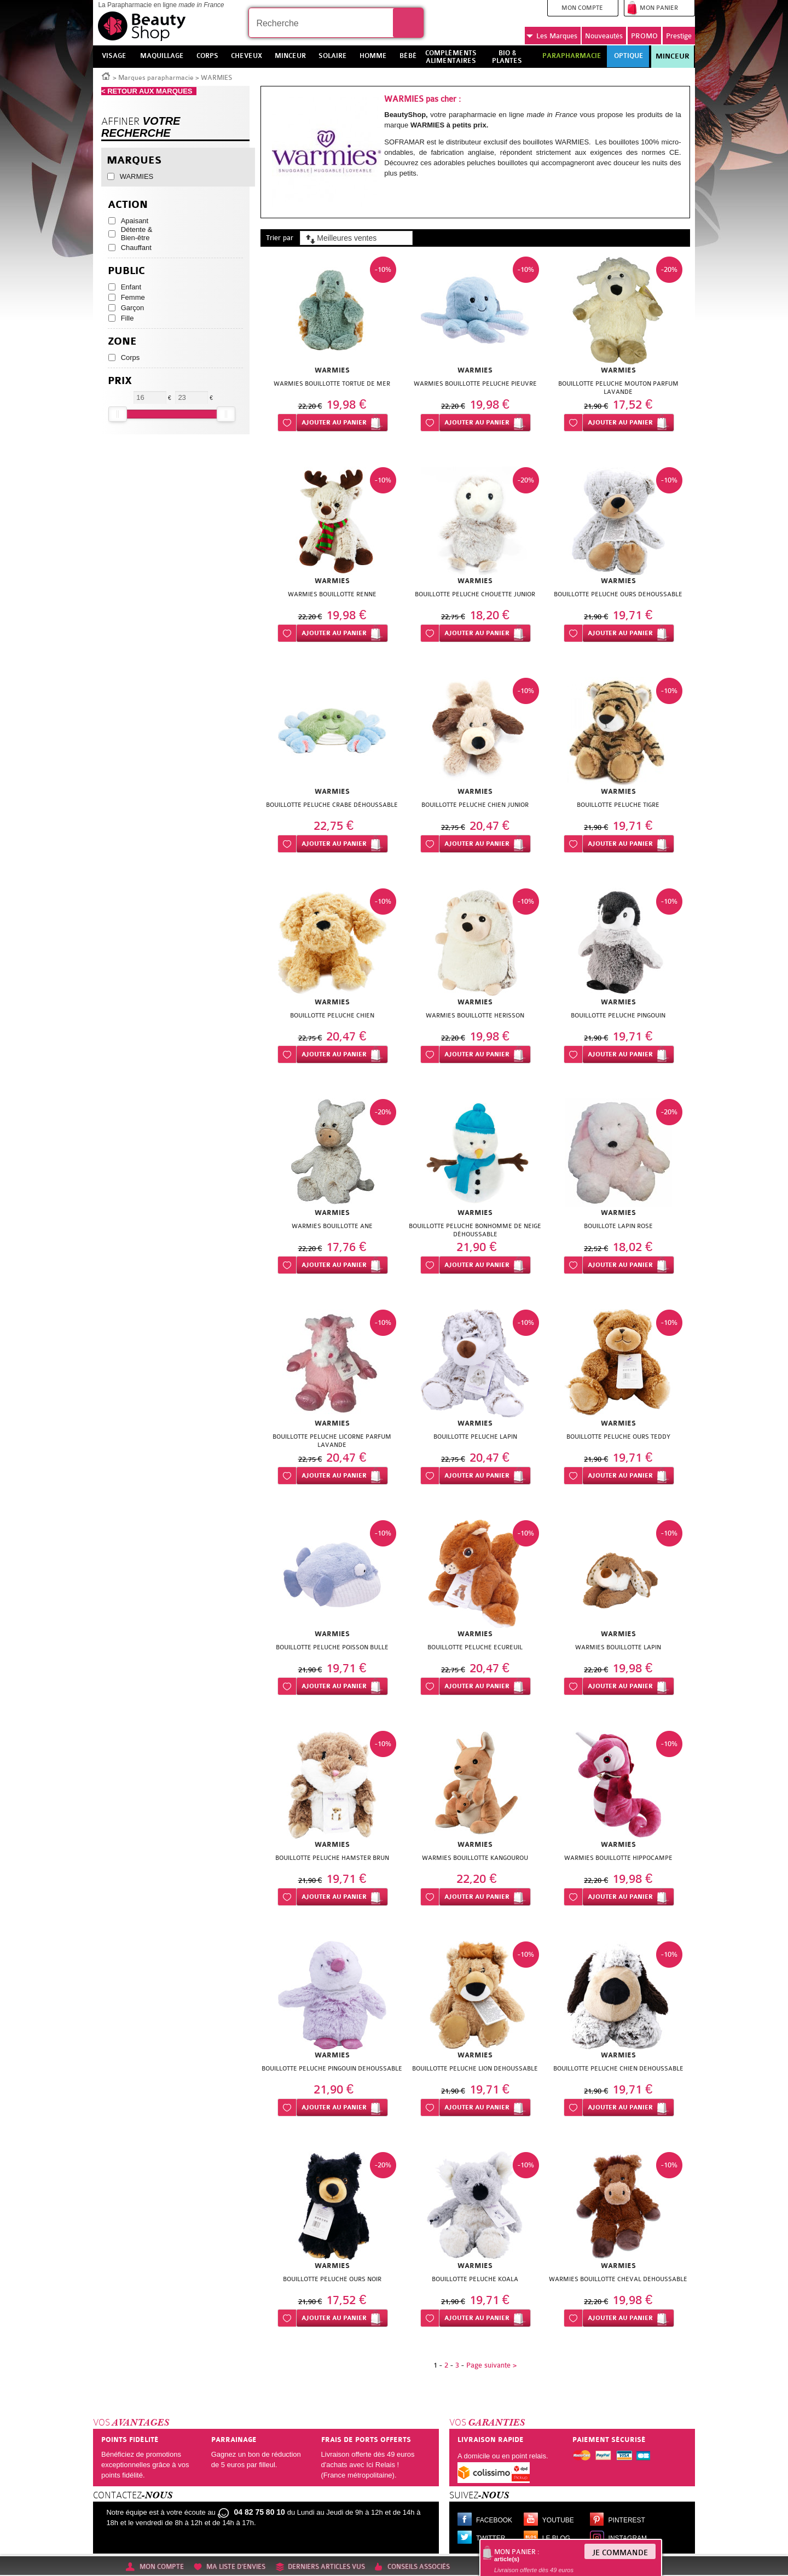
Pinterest (627, 2520)
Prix (120, 381)
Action (128, 205)
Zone (122, 341)
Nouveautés (604, 36)
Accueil (106, 75)
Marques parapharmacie (156, 78)
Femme (133, 297)
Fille (127, 318)
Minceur (673, 56)
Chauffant (136, 247)
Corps (130, 357)
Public (126, 271)
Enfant (131, 287)
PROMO (644, 36)
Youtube (558, 2520)
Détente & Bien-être (137, 233)
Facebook (494, 2520)
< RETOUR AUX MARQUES (148, 91)
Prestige (679, 36)
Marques (551, 36)
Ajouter (334, 422)
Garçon (132, 308)
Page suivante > (491, 2365)
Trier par (279, 238)
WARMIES (137, 176)
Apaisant (135, 221)
